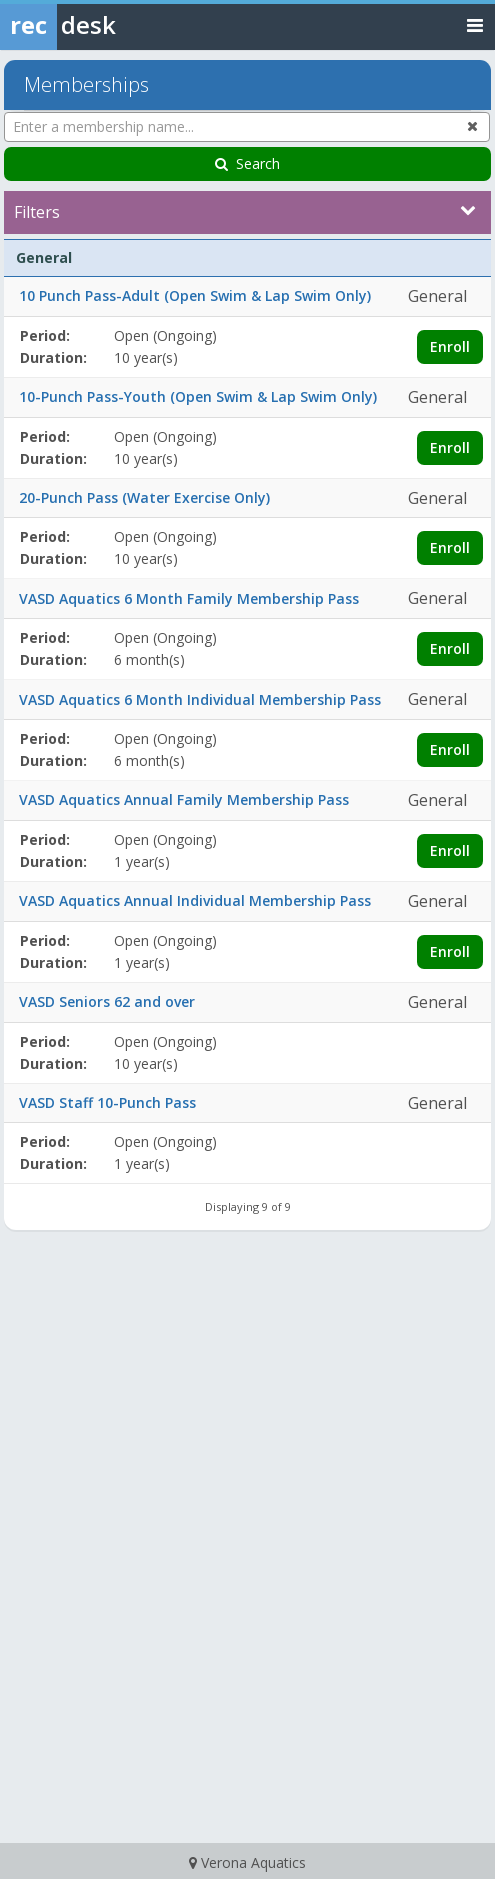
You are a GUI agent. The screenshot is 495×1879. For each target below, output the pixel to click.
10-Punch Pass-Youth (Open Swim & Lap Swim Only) (198, 396)
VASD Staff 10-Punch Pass (107, 1102)
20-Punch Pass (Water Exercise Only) (144, 497)
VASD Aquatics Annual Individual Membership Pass (195, 900)
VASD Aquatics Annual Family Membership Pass (184, 799)
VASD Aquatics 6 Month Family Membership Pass (189, 598)
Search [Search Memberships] (247, 163)
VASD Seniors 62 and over (107, 1001)
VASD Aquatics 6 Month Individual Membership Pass (200, 699)
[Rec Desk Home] (110, 25)
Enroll (450, 346)
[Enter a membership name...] (247, 127)
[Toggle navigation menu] (475, 24)
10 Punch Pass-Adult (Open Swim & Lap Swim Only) (195, 295)
